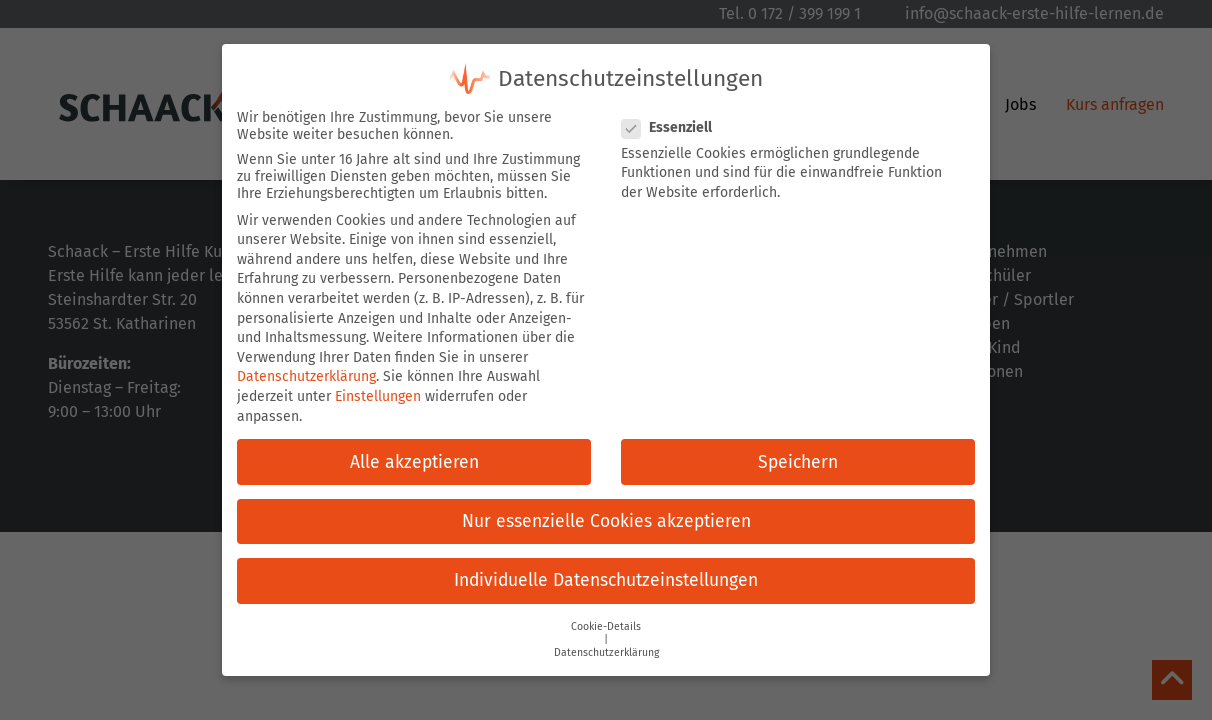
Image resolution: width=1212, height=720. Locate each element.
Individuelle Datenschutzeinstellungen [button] (606, 580)
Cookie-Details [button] (606, 626)
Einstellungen (378, 396)
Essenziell (673, 127)
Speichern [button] (798, 462)
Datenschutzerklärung (306, 376)
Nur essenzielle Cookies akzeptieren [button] (606, 521)
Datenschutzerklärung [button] (606, 652)
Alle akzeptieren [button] (414, 462)
